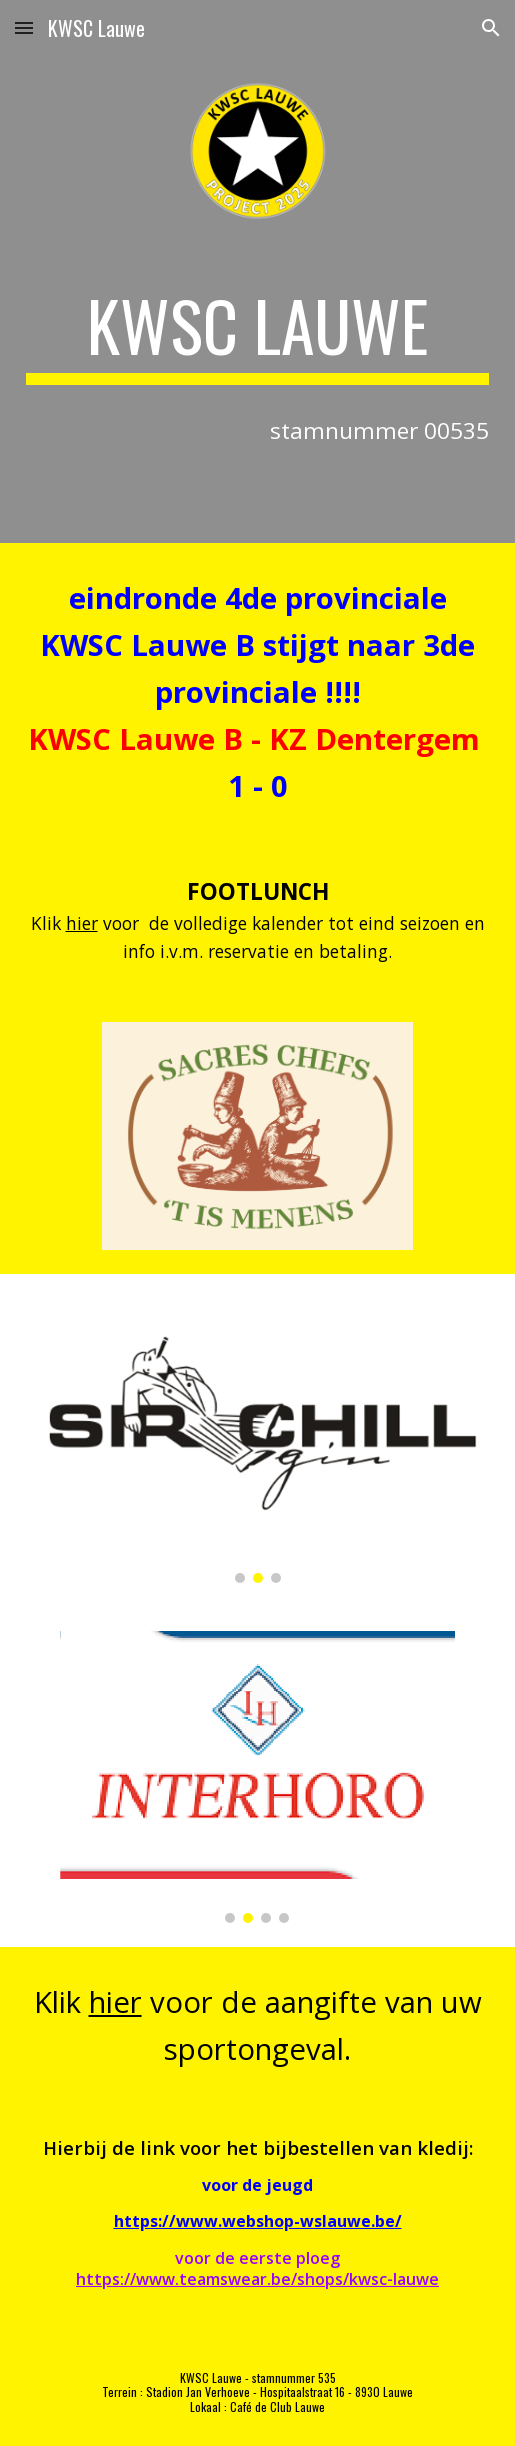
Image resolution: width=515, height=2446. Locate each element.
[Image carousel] (258, 1440)
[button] (24, 27)
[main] (258, 335)
